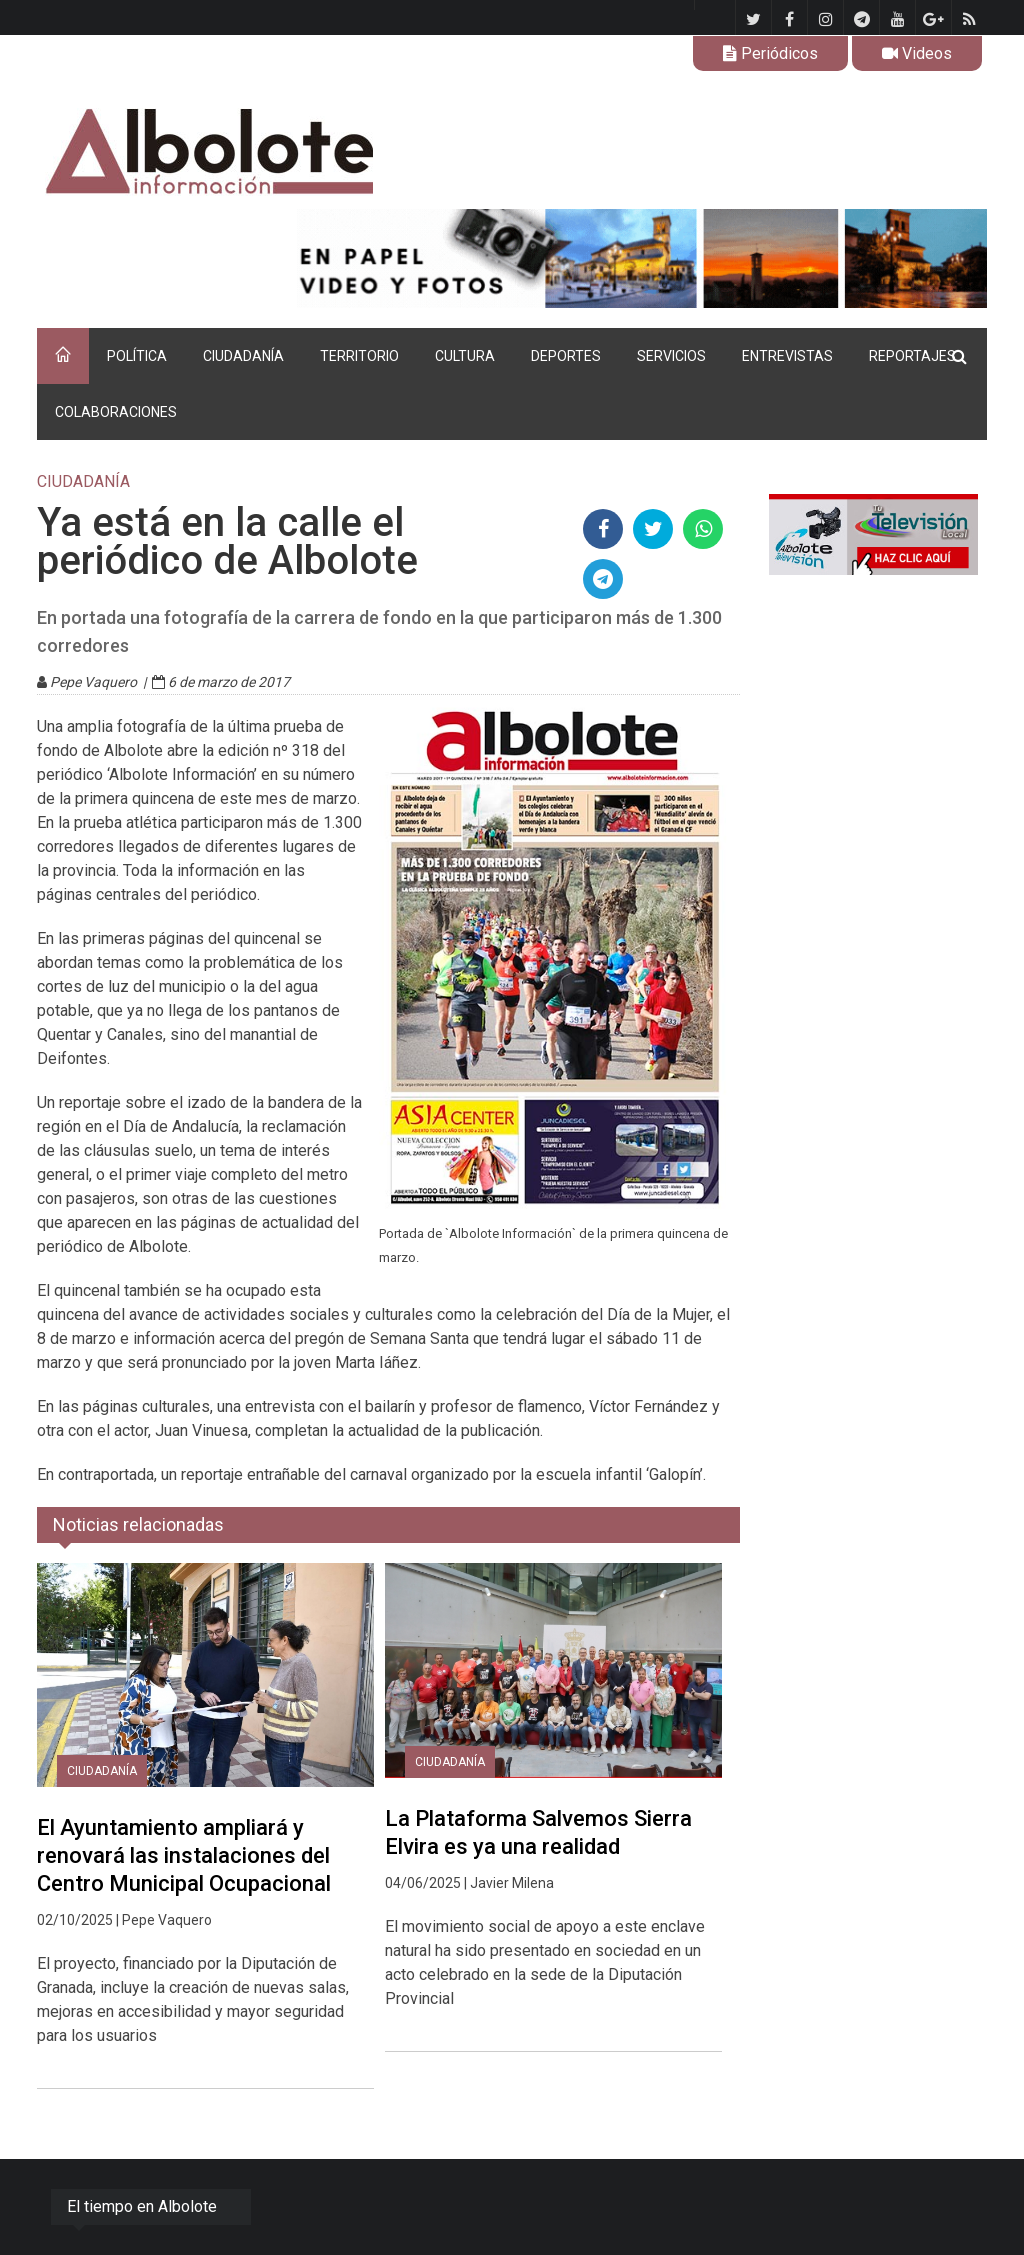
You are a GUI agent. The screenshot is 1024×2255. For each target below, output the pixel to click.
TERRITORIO (359, 356)
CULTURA (465, 356)
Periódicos (770, 53)
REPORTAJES (912, 356)
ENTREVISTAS (787, 356)
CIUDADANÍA (243, 356)
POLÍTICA (137, 356)
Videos (917, 53)
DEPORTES (566, 356)
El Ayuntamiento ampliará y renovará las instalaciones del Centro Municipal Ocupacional (184, 1855)
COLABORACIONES (116, 412)
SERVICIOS (671, 356)
